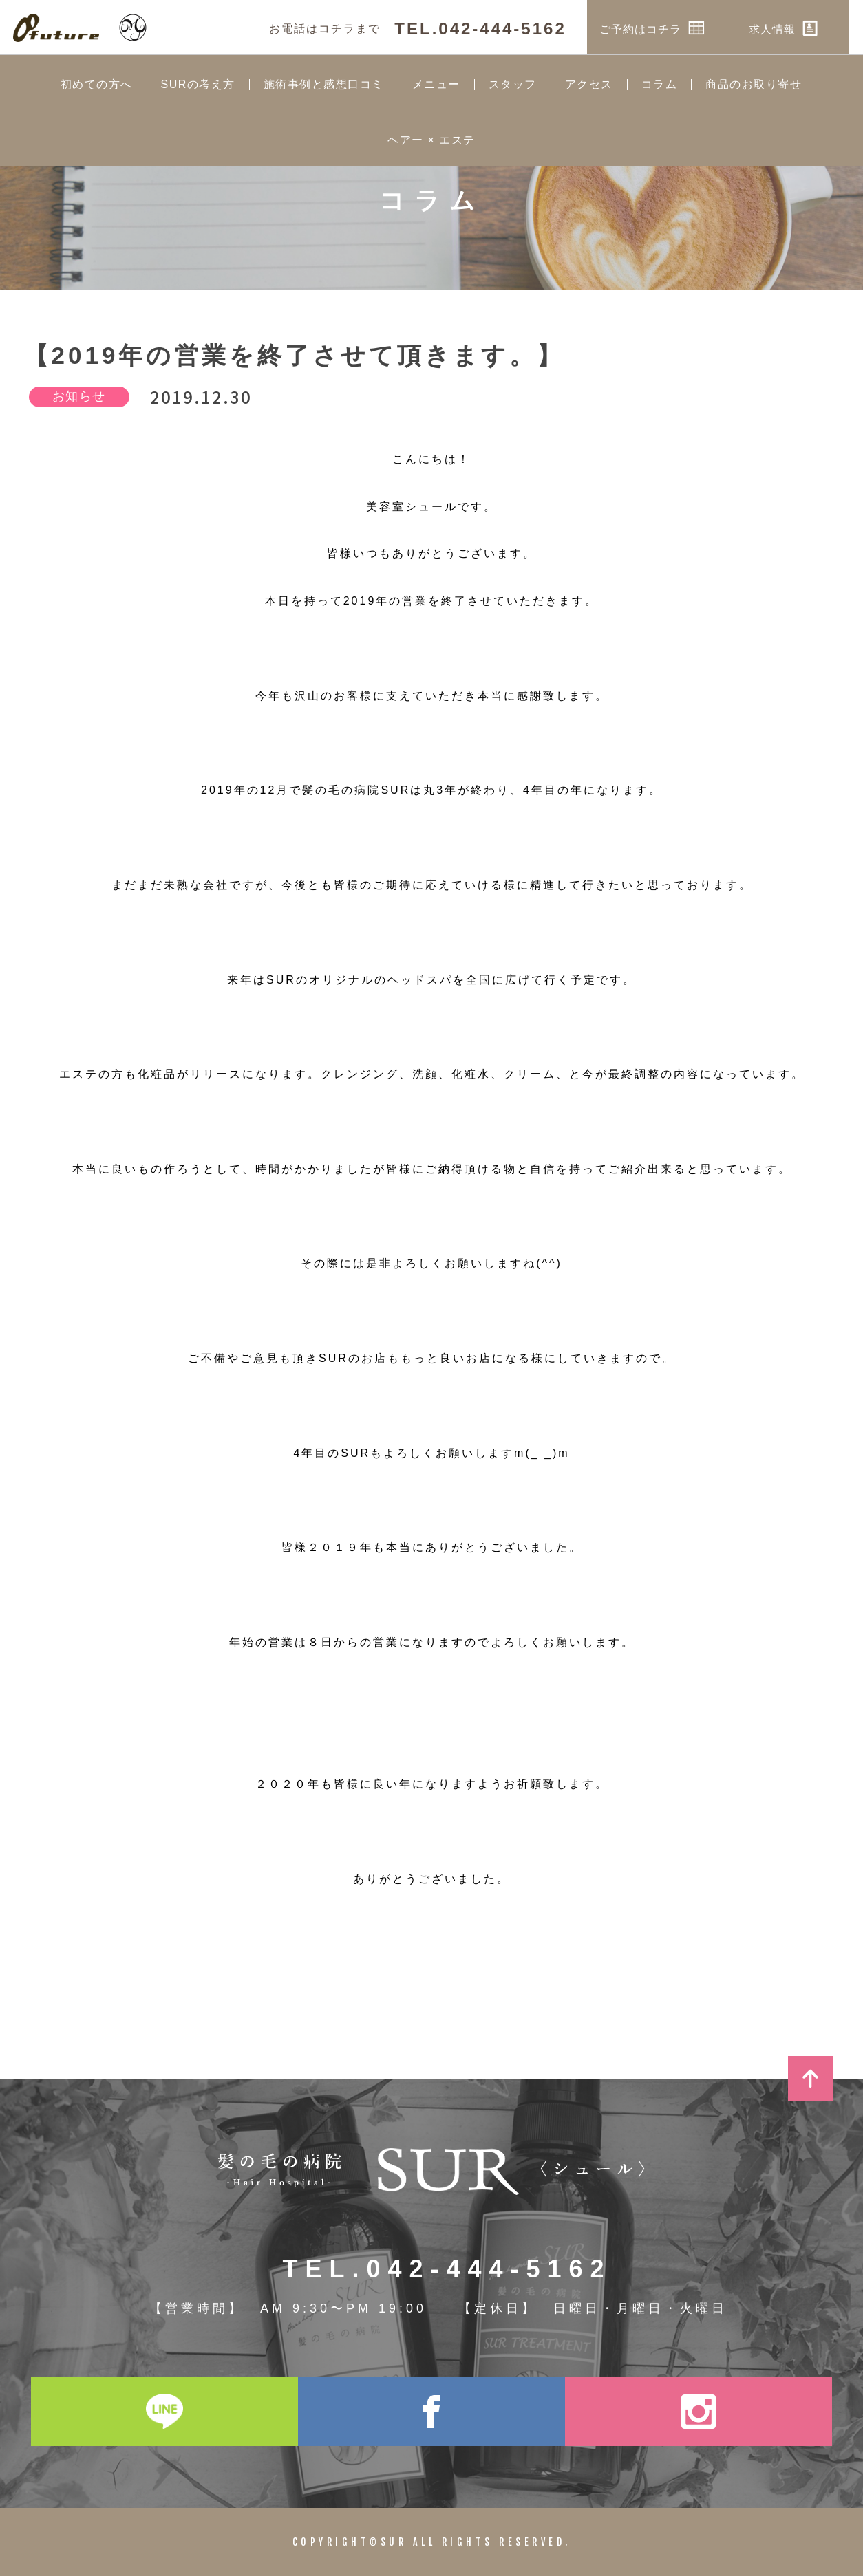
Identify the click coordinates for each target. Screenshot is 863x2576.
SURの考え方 (198, 84)
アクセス (589, 84)
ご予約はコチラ (667, 28)
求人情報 (797, 28)
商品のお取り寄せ (753, 84)
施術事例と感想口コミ (324, 84)
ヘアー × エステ (431, 140)
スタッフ (513, 84)
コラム (659, 84)
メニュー (436, 84)
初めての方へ (97, 84)
